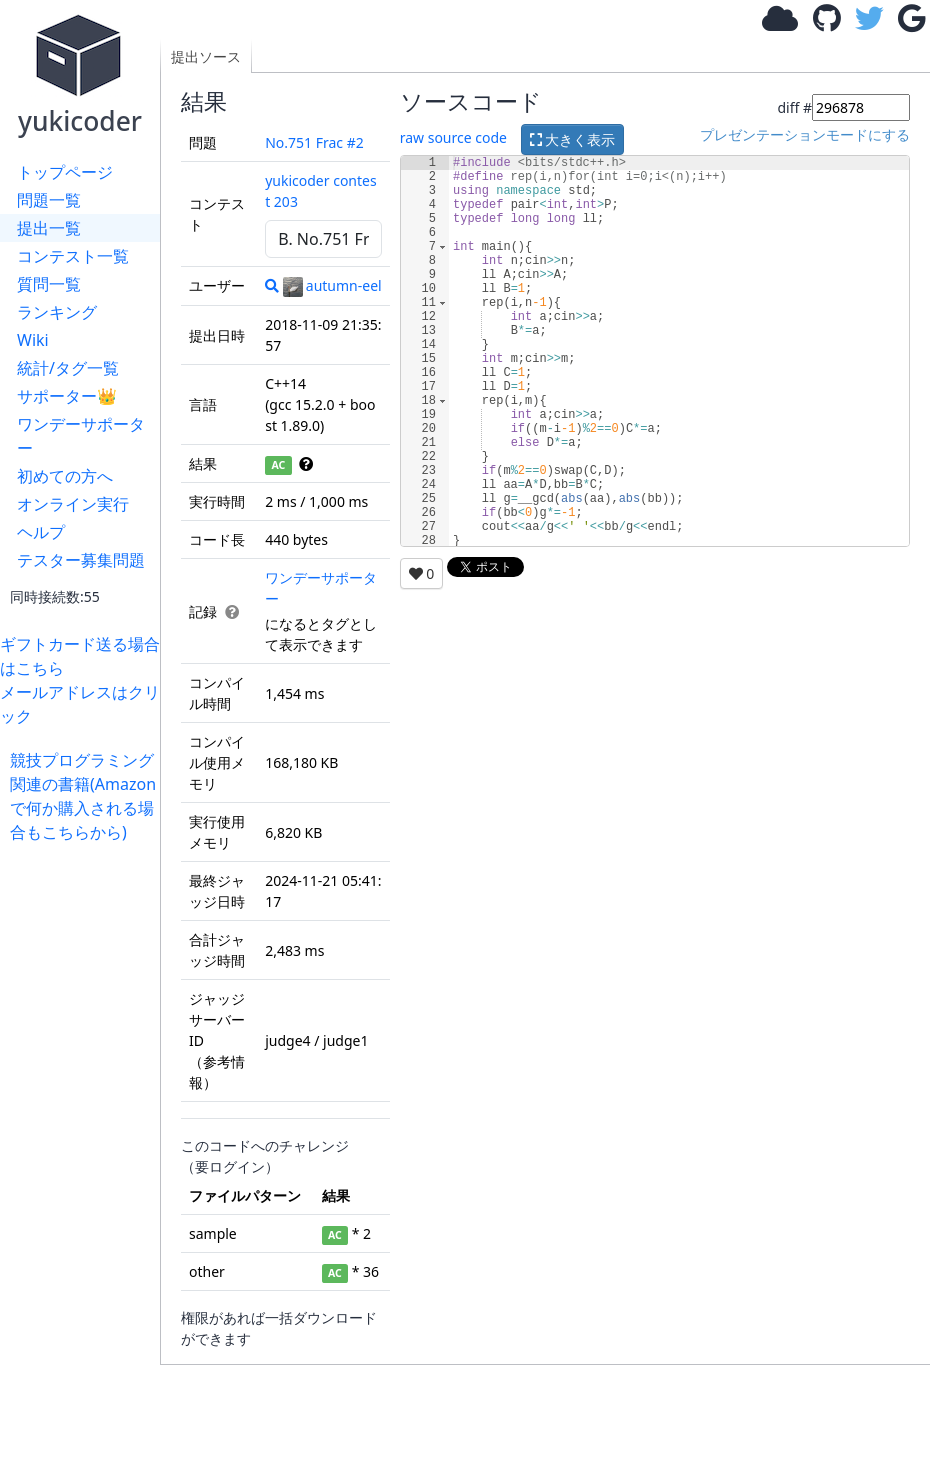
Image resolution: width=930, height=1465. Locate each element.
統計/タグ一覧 (68, 368)
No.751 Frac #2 (314, 142)
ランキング (57, 312)
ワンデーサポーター (81, 436)
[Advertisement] (85, 1144)
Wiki (33, 340)
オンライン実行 (73, 504)
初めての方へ (65, 476)
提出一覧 (49, 228)
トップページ (65, 172)
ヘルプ (41, 532)
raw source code (453, 137)
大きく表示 (573, 139)
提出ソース (206, 56)
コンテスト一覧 (73, 256)
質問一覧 (49, 284)
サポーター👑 (67, 396)
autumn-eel (332, 285)
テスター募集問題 (81, 560)
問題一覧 (49, 200)
